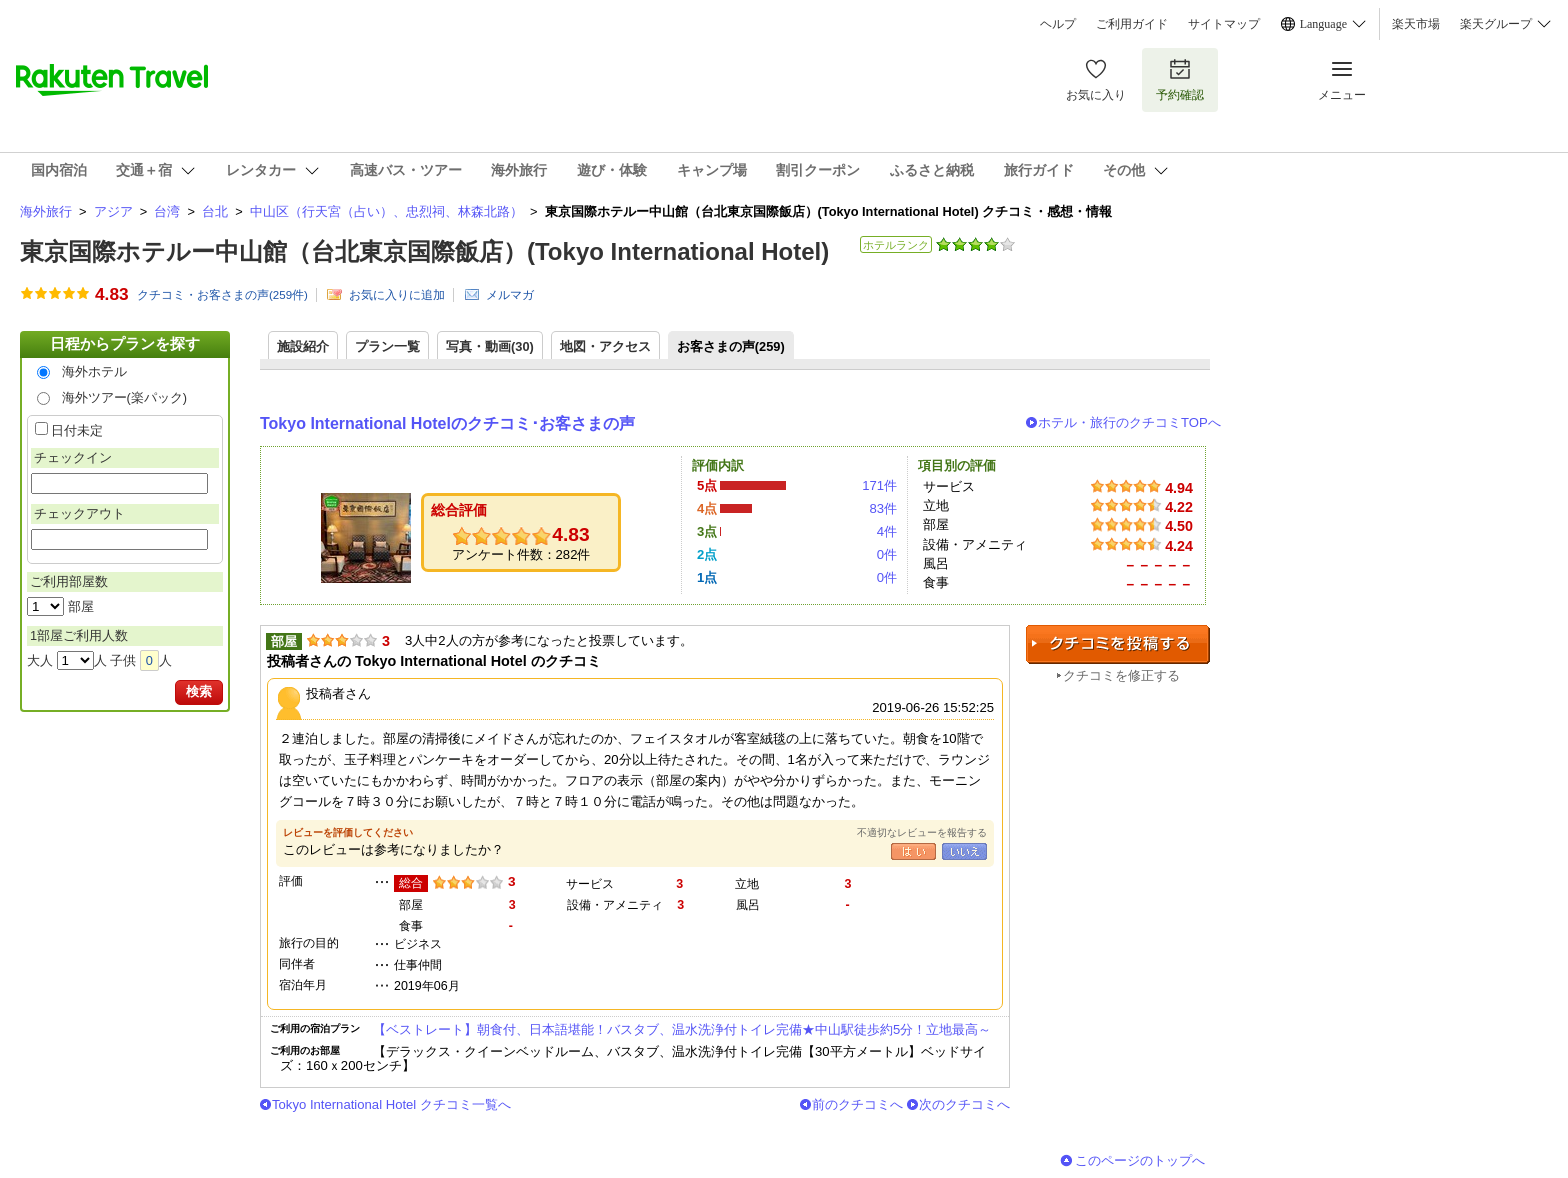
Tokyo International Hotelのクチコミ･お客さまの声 (447, 423)
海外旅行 (46, 211)
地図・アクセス (605, 346)
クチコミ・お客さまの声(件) (222, 295)
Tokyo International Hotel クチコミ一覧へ (391, 1104)
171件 (879, 485)
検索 (199, 691)
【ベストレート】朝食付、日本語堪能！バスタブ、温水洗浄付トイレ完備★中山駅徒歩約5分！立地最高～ (682, 1029)
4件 (887, 531)
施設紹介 (303, 346)
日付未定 (77, 430)
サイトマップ (1224, 24)
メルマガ (510, 295)
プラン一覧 (387, 346)
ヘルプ (1058, 24)
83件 (883, 508)
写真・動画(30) (490, 346)
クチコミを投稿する (1118, 644)
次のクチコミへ (964, 1104)
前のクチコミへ (857, 1104)
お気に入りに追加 (397, 295)
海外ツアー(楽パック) (125, 397)
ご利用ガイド (1132, 24)
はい (913, 851)
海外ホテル (94, 371)
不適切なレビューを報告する (922, 832)
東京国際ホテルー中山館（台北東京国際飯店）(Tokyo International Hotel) (424, 251)
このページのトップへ (1140, 1160)
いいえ (964, 851)
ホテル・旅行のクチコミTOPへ (1129, 422)
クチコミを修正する (1121, 675)
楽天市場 (1416, 24)
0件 (887, 554)
